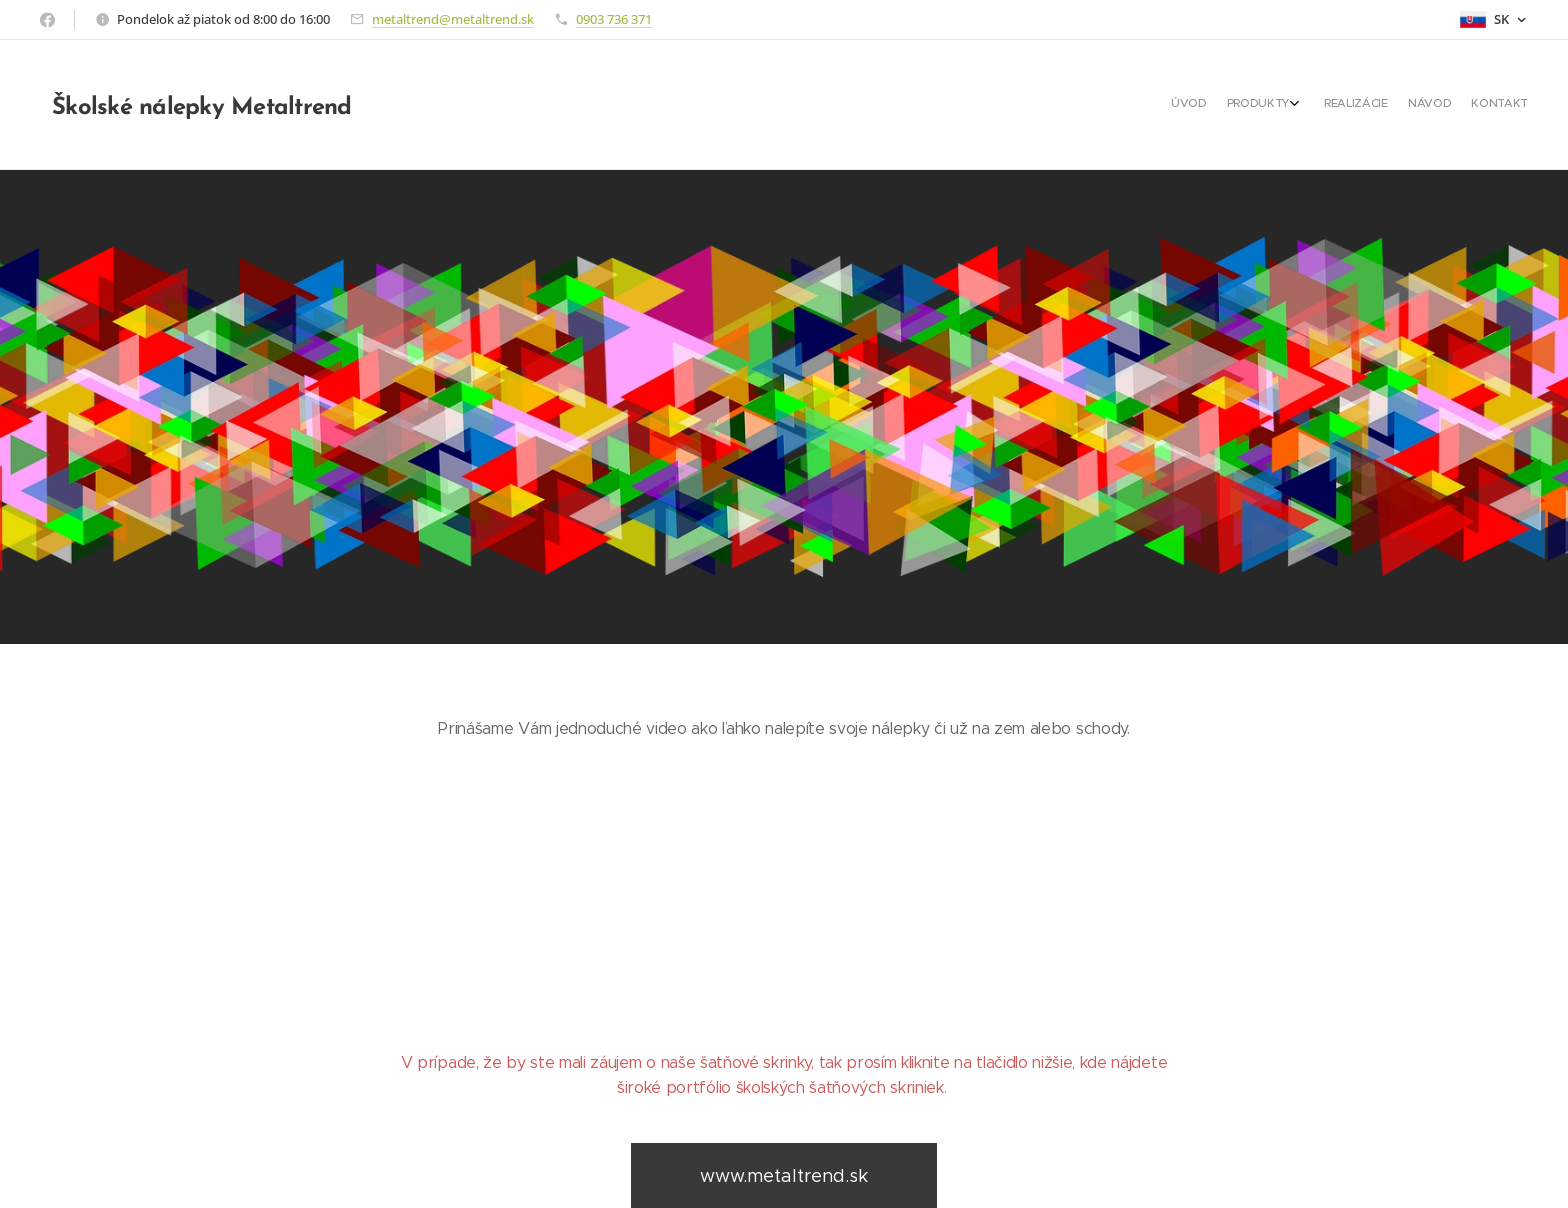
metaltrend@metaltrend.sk (453, 19)
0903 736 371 (614, 19)
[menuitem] (1435, 105)
